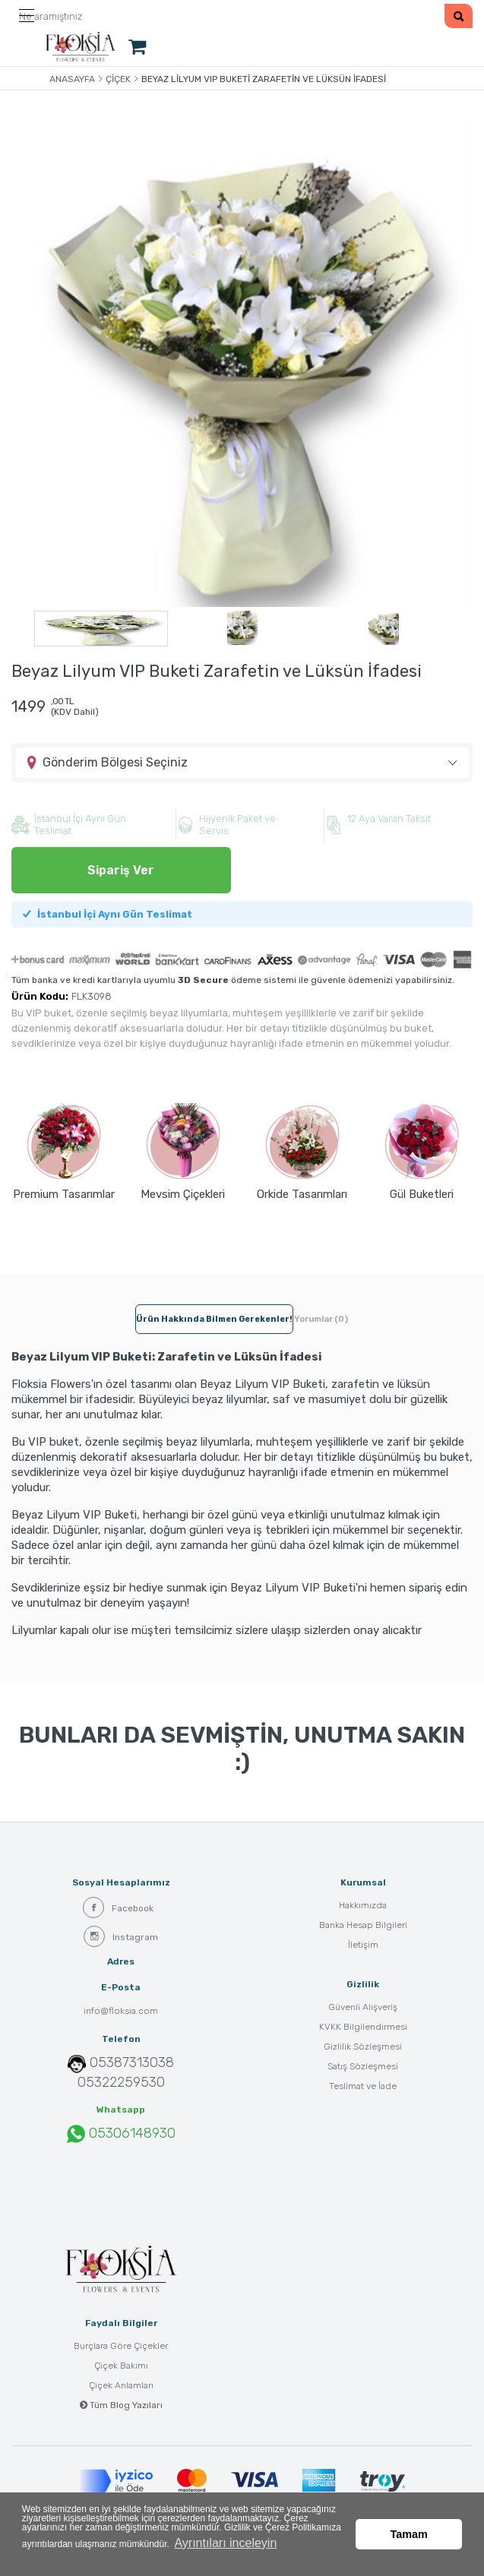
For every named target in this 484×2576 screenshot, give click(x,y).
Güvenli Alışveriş (362, 2008)
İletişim (363, 1946)
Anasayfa (72, 79)
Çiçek (118, 79)
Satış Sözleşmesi (362, 2067)
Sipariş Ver (120, 871)
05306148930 (121, 2135)
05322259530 (121, 2083)
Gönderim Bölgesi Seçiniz (115, 764)
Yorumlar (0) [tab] (321, 1321)
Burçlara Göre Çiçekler (121, 2347)
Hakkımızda (363, 1906)
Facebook (118, 1909)
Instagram (121, 1938)
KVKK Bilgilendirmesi (363, 2028)
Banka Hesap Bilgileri (363, 1926)
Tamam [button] (409, 2516)
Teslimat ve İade (363, 2087)
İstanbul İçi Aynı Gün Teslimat (107, 915)
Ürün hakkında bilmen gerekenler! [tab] (214, 1321)
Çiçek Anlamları (121, 2387)
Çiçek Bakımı (121, 2367)
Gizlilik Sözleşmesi (363, 2048)
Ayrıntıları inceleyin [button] (275, 2552)
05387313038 (132, 2064)
